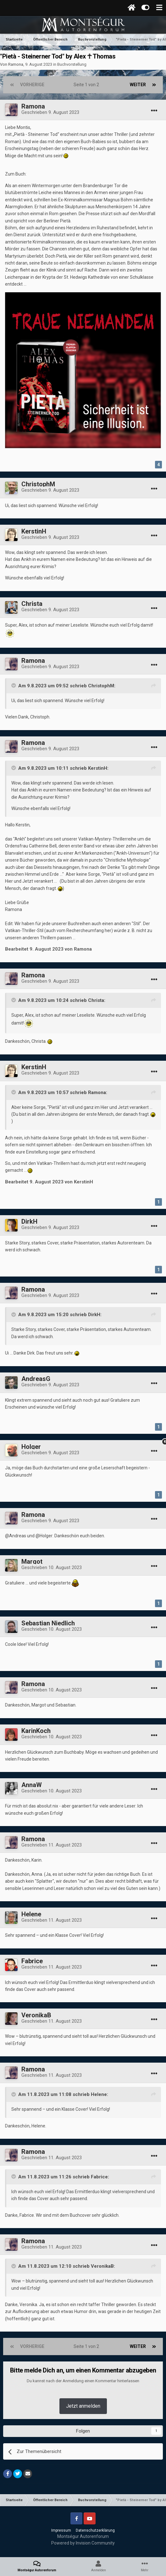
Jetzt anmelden (83, 2406)
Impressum (61, 2530)
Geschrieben (50, 112)
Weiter (138, 84)
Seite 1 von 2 (87, 84)
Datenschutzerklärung (95, 2530)
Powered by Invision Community (83, 2542)
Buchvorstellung (71, 64)
